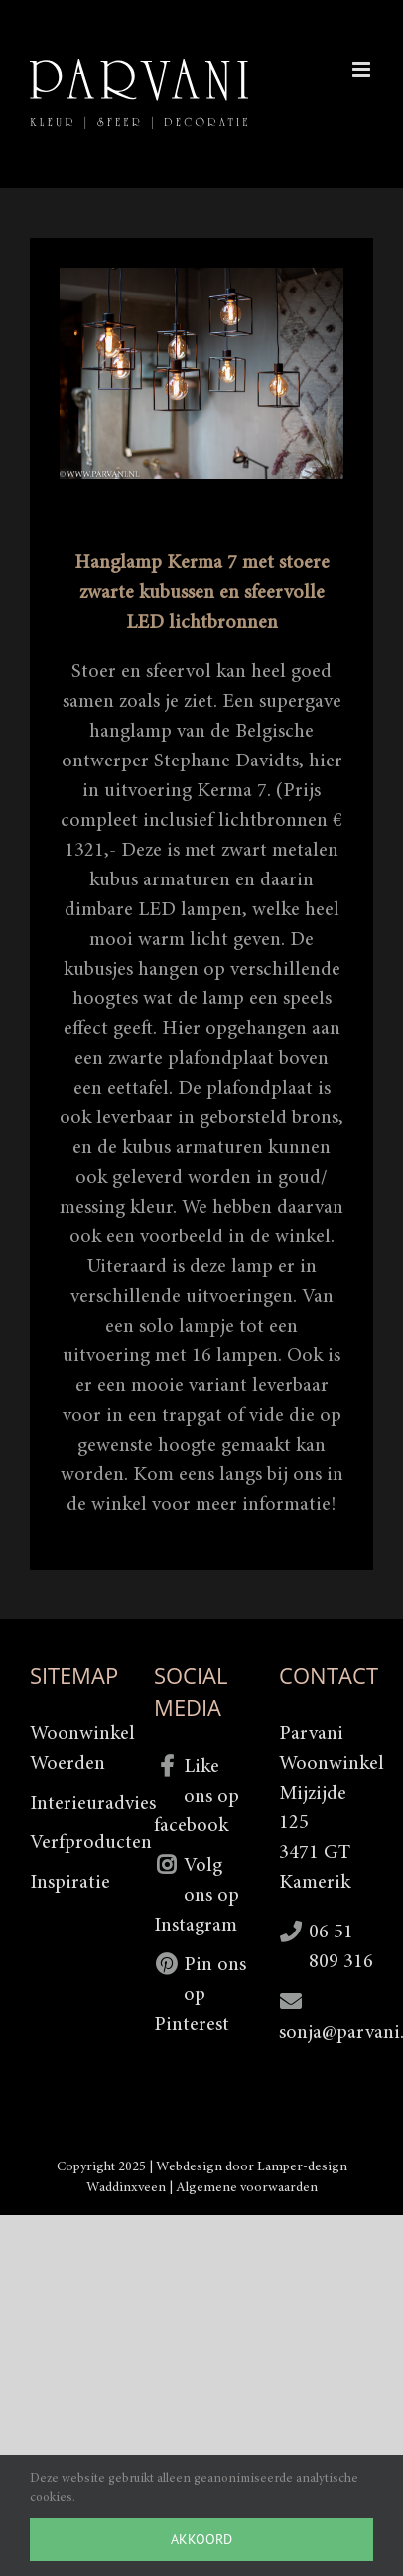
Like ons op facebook (196, 1796)
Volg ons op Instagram (196, 1895)
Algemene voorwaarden (247, 2188)
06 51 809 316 (341, 1947)
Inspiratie (70, 1883)
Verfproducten (77, 1843)
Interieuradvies (77, 1804)
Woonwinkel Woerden (77, 1749)
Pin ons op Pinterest (200, 1995)
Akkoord (201, 2539)
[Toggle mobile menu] (362, 69)
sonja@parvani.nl (326, 2033)
